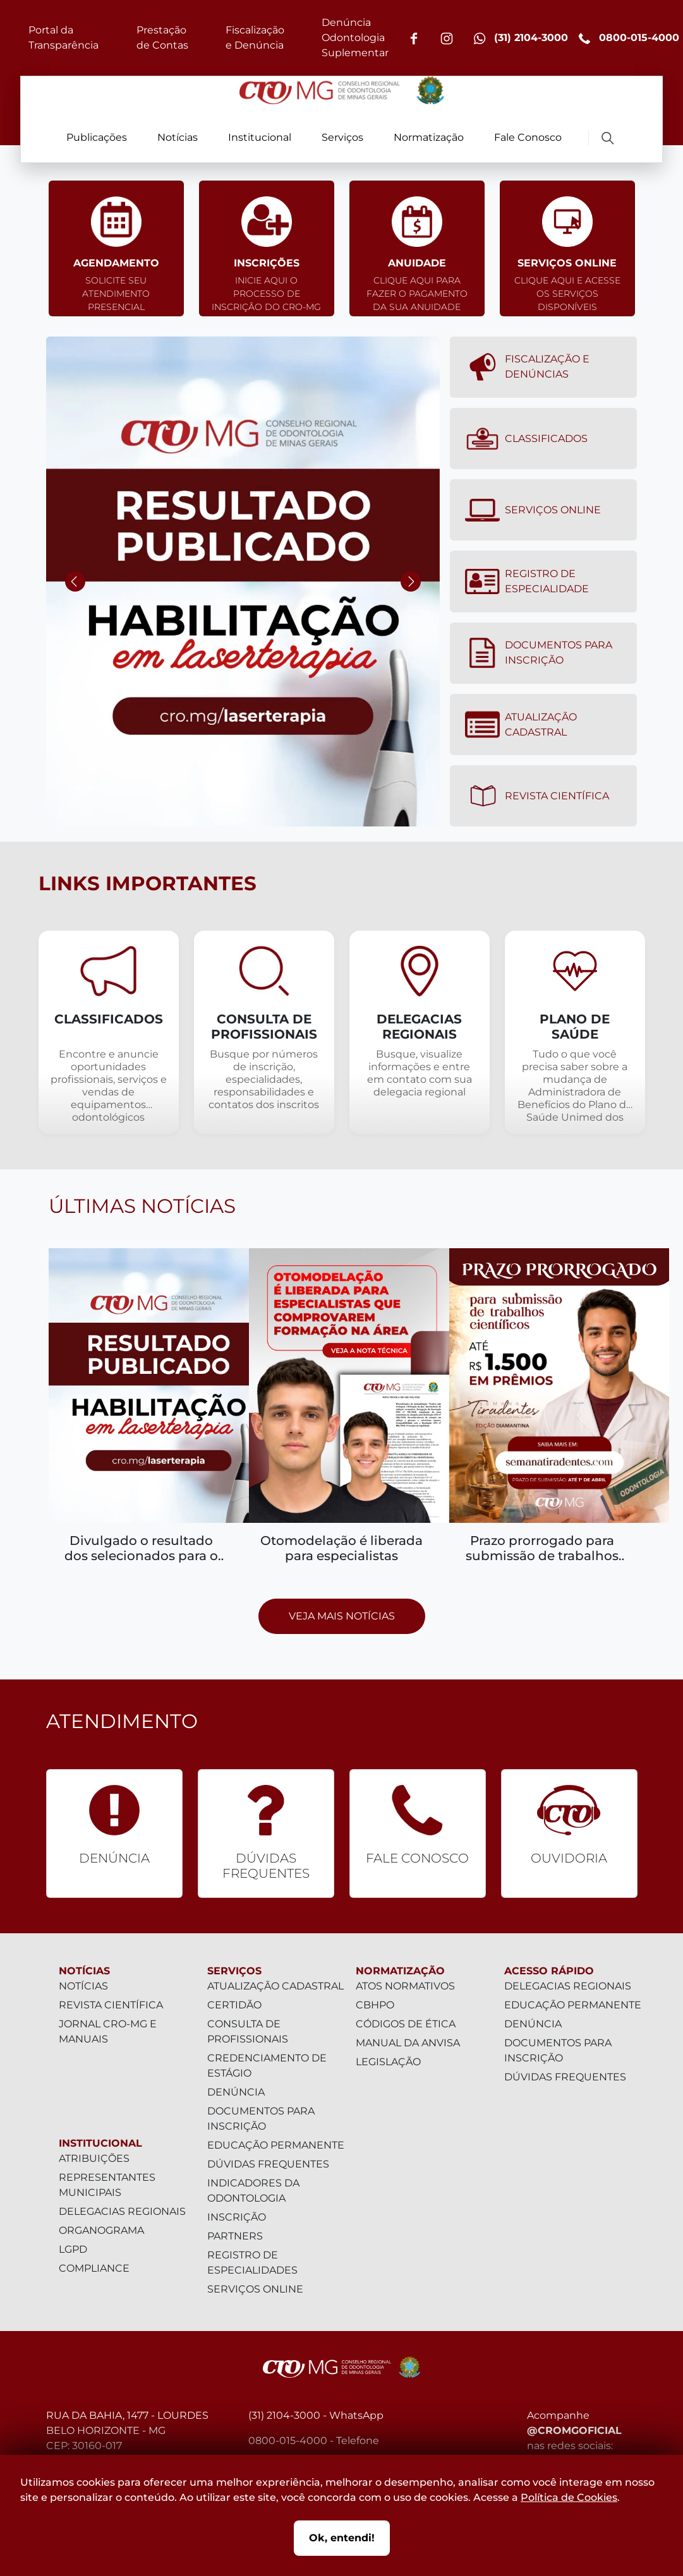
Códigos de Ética (406, 2024)
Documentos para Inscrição (538, 653)
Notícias (177, 137)
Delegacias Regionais (122, 2211)
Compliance (94, 2268)
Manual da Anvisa (408, 2043)
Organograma (101, 2230)
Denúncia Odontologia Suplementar (355, 37)
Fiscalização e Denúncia (255, 37)
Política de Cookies (569, 2497)
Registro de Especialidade (526, 581)
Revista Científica (536, 796)
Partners (235, 2236)
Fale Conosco (528, 137)
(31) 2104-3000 (520, 38)
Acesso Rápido (549, 1971)
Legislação (388, 2062)
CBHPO (375, 2005)
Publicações (96, 137)
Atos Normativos (405, 1986)
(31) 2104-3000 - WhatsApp (316, 2415)
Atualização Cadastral (520, 725)
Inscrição (236, 2217)
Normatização (429, 137)
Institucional (259, 137)
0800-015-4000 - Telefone (313, 2441)
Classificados (526, 439)
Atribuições (94, 2158)
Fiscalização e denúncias (527, 367)
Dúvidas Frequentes (268, 2164)
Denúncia (236, 2092)
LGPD (73, 2249)
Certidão (234, 2005)
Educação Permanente (275, 2145)
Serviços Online (532, 510)
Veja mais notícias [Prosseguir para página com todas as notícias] (342, 1616)
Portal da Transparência (63, 37)
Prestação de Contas (162, 37)
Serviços (342, 137)
